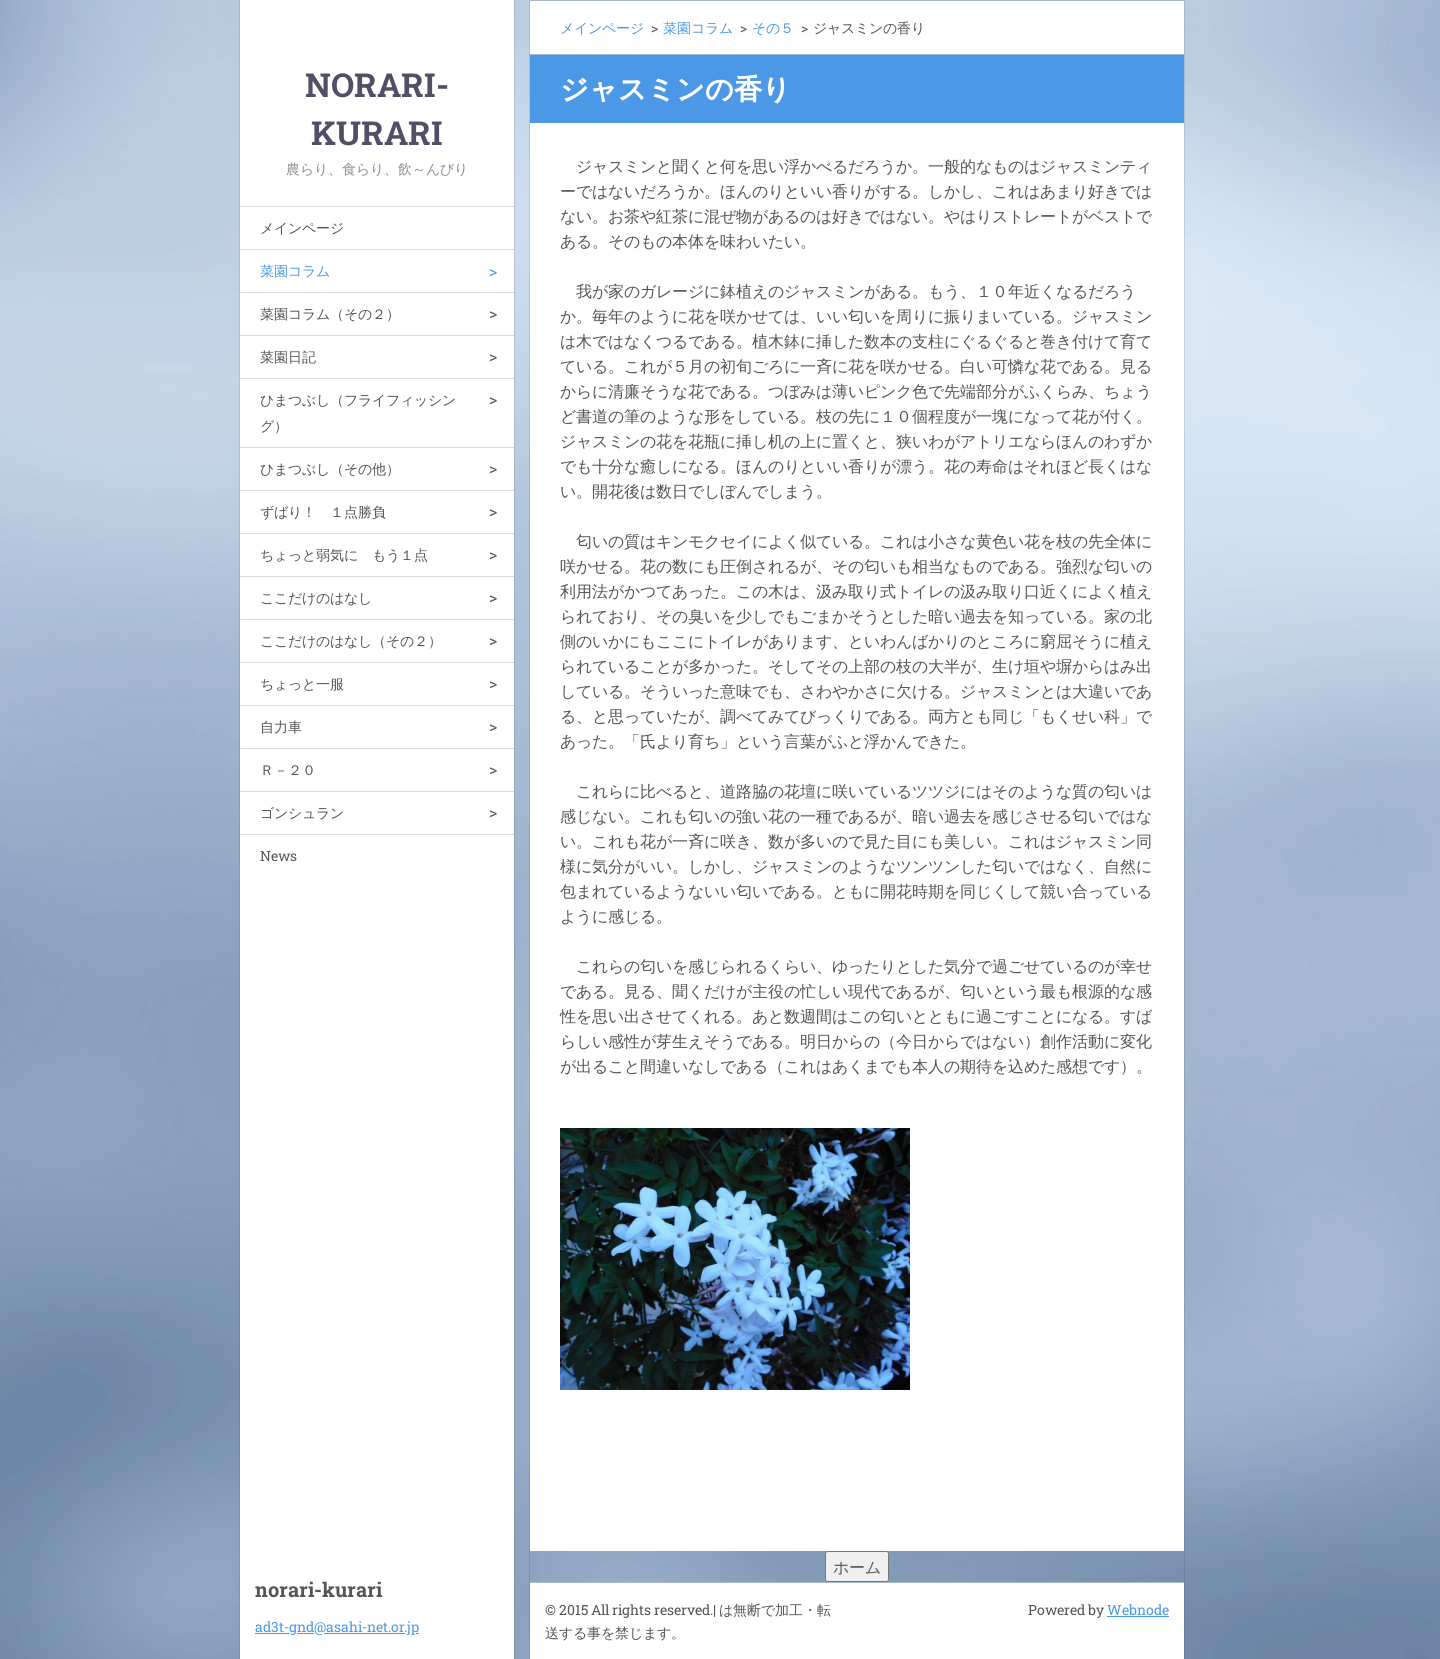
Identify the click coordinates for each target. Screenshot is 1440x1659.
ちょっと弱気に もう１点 (344, 554)
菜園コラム (295, 270)
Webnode (1138, 1609)
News (278, 855)
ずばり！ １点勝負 (323, 511)
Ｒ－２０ (288, 769)
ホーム (857, 1566)
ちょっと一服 (302, 683)
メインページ (302, 227)
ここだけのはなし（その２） (351, 640)
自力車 (281, 726)
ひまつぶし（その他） (330, 468)
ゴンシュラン (302, 812)
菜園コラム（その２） (330, 313)
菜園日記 (288, 356)
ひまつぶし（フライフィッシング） (358, 412)
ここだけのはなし (316, 597)
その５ (773, 27)
